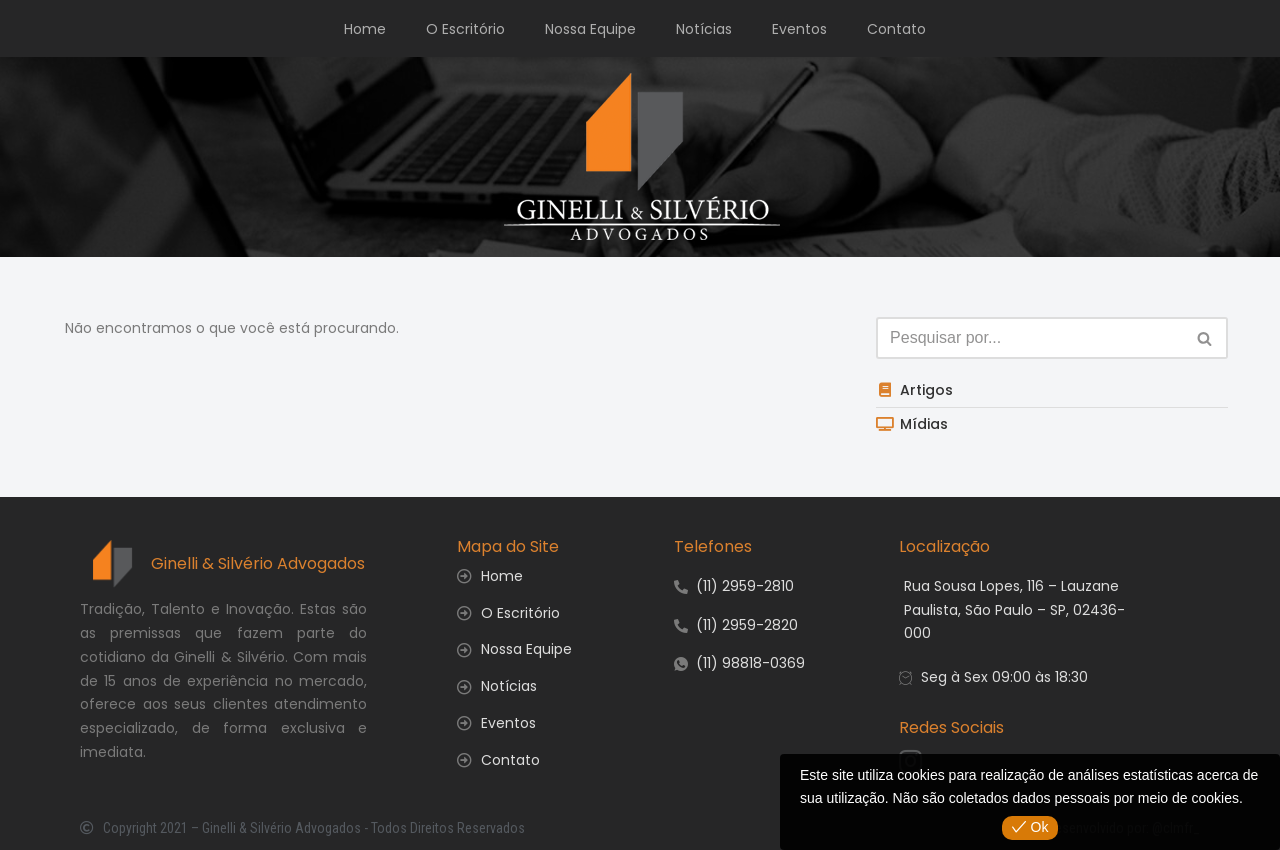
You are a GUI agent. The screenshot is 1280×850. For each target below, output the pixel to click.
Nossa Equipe (590, 29)
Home (365, 29)
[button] (1204, 338)
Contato (896, 29)
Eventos (799, 29)
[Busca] (1205, 338)
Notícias (704, 29)
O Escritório (465, 29)
